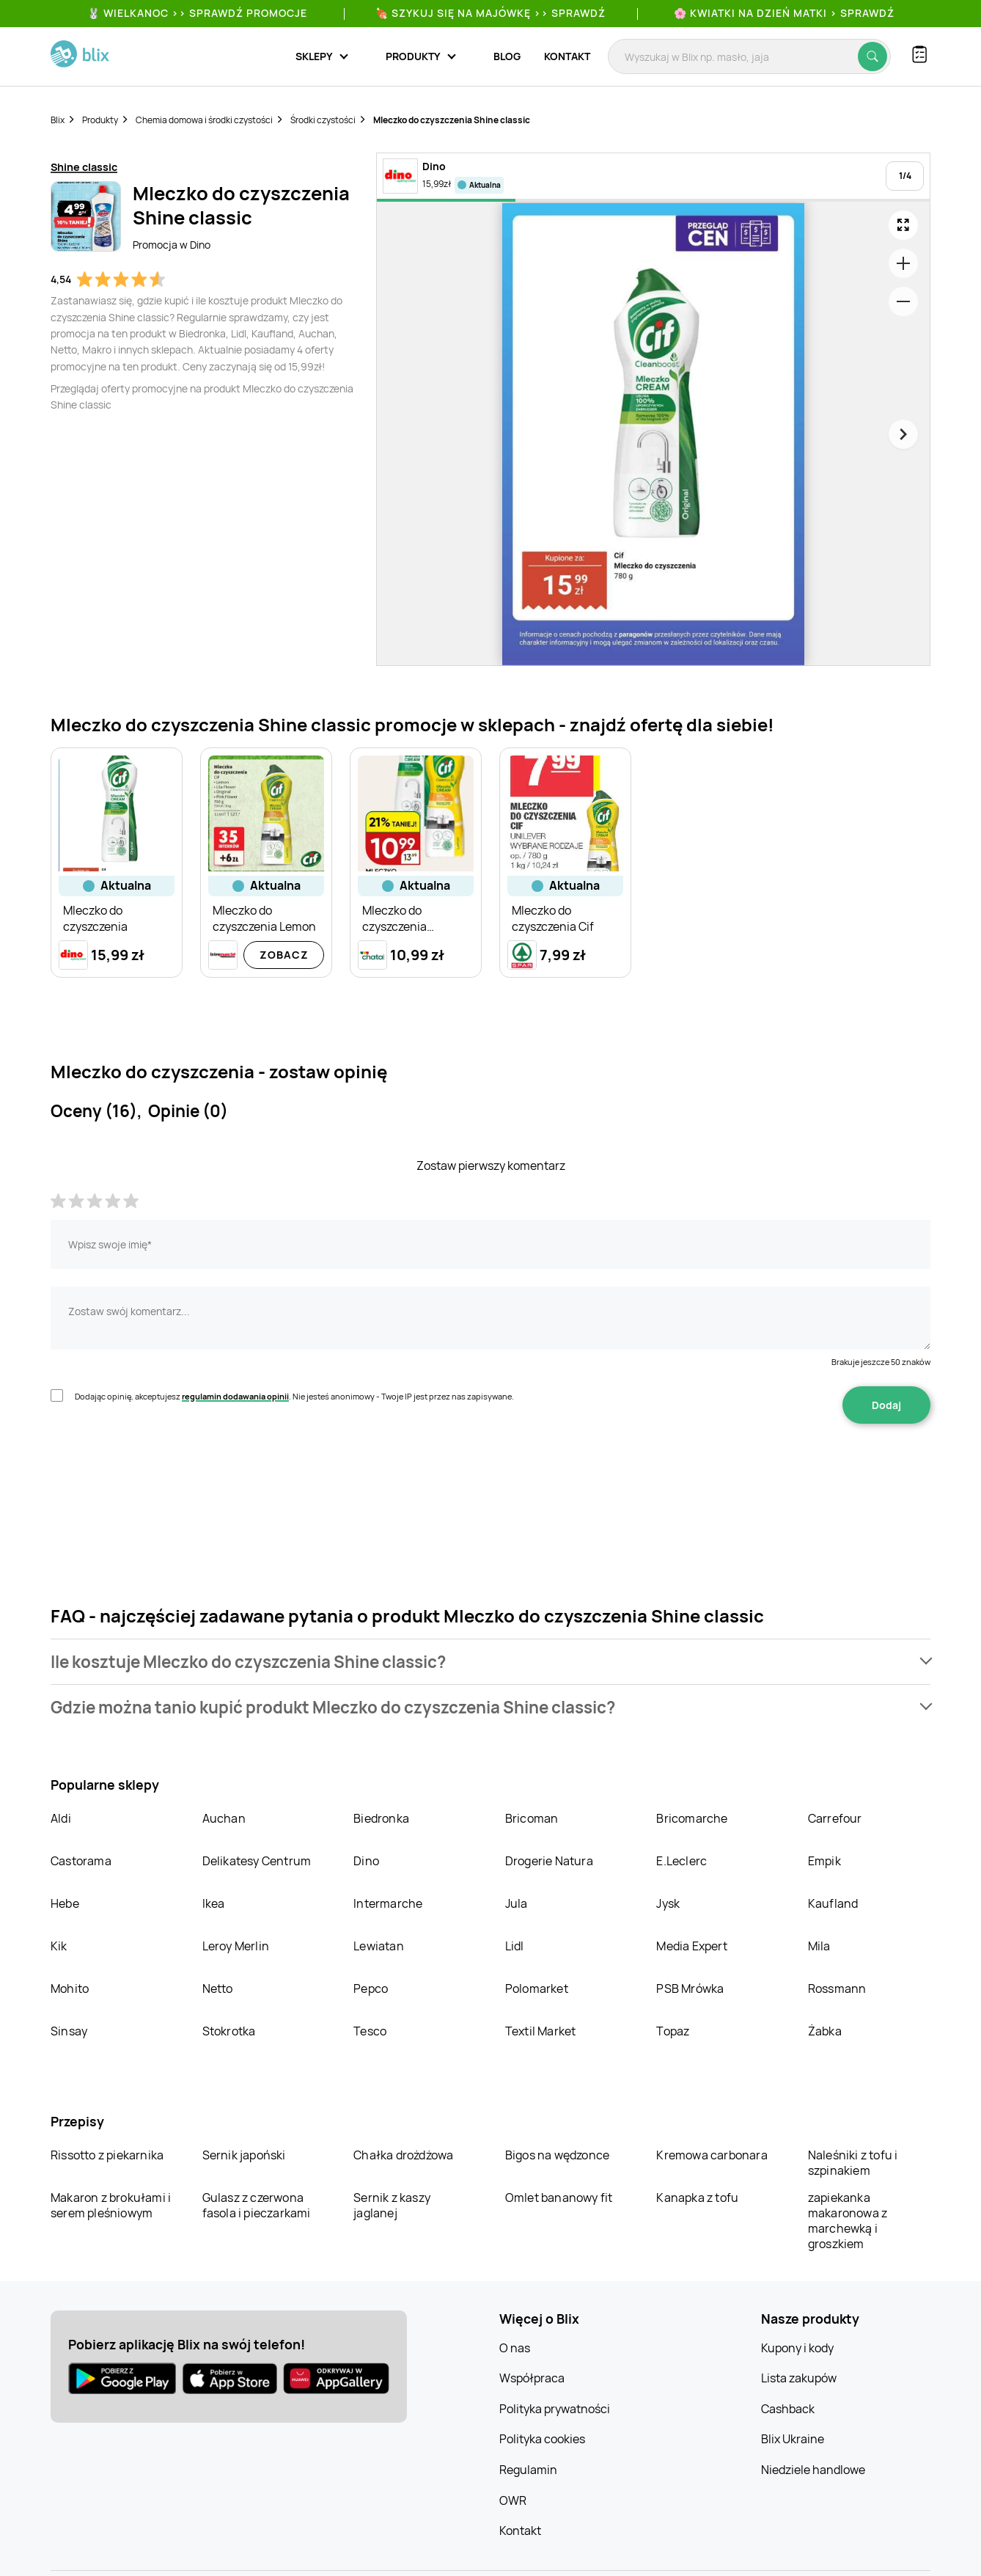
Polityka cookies (542, 2439)
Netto (217, 1988)
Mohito (70, 1988)
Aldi (61, 1818)
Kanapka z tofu (697, 2197)
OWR (512, 2500)
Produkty (100, 120)
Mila (819, 1946)
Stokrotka (229, 2031)
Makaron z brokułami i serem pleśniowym (111, 2205)
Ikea (213, 1903)
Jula (516, 1903)
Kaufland (833, 1903)
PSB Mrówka (690, 1988)
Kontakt (567, 56)
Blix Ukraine (792, 2439)
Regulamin (528, 2470)
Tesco (369, 2031)
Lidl (514, 1946)
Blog (507, 56)
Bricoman (532, 1818)
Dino (366, 1861)
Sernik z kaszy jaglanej (391, 2205)
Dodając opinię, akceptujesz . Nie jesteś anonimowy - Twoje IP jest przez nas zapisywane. (294, 1396)
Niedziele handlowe (813, 2470)
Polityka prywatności (554, 2409)
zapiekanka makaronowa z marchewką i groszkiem (847, 2220)
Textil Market (540, 2031)
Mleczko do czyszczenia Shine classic (451, 120)
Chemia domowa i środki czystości (204, 120)
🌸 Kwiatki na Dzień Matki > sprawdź (784, 13)
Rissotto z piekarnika (107, 2155)
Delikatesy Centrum (257, 1861)
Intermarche (387, 1903)
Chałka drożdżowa (403, 2155)
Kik (59, 1946)
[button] (490, 1661)
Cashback (788, 2409)
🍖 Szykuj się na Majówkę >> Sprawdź (490, 13)
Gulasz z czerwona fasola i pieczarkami (256, 2205)
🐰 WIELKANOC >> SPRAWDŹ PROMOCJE (197, 13)
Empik (824, 1861)
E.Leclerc (681, 1861)
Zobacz (284, 955)
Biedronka (381, 1818)
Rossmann (837, 1988)
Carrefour (835, 1818)
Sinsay (69, 2031)
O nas (514, 2348)
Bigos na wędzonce (557, 2155)
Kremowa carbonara (711, 2155)
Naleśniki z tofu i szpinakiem (853, 2162)
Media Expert (691, 1946)
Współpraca (532, 2378)
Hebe (65, 1903)
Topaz (672, 2031)
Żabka (825, 2031)
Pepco (370, 1988)
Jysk (668, 1903)
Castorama (81, 1861)
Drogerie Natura (549, 1861)
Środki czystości (323, 120)
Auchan (224, 1818)
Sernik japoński (244, 2155)
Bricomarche (691, 1818)
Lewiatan (378, 1946)
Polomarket (536, 1988)
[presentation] (162, 1470)
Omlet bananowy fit (559, 2197)
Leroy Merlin (235, 1946)
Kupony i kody (797, 2348)
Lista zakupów (799, 2378)
